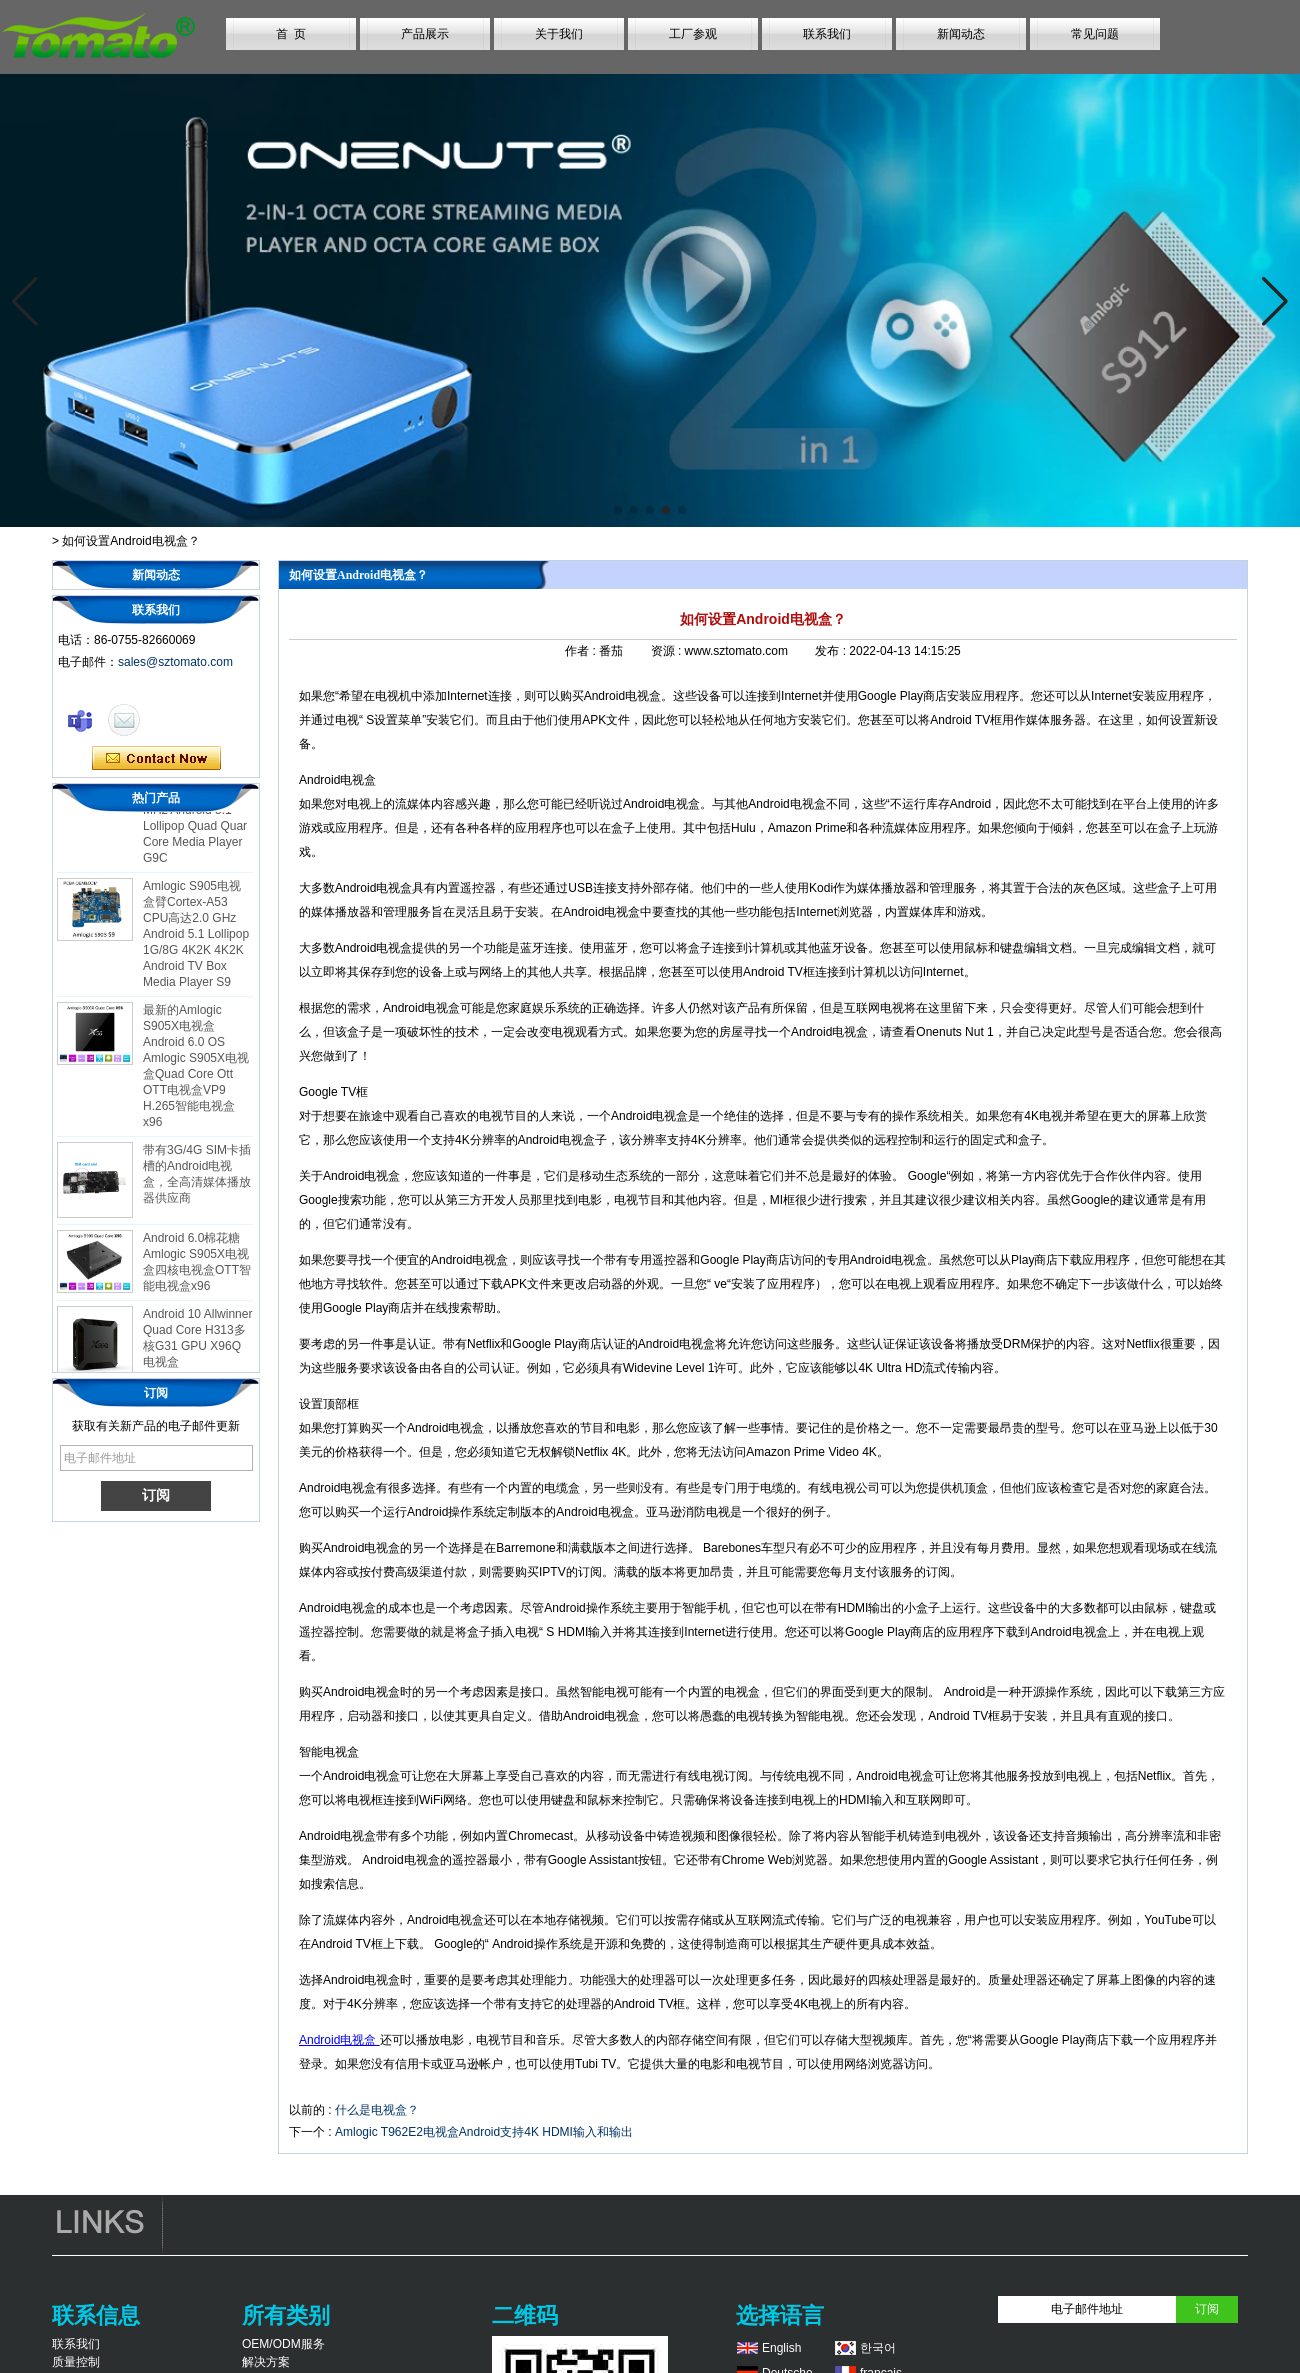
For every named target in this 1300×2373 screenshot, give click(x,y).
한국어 (878, 2348)
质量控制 (76, 2362)
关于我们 (559, 34)
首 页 (291, 34)
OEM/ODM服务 (283, 2344)
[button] (618, 510)
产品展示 (425, 34)
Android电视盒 (339, 2040)
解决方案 (266, 2362)
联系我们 (827, 34)
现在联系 (156, 759)
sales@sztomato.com (175, 662)
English (781, 2348)
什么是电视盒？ (377, 2110)
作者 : (582, 651)
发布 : (832, 651)
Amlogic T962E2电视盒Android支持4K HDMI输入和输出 (484, 2132)
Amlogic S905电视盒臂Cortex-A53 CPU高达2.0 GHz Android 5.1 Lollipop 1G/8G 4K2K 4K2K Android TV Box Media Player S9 (196, 953)
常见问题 (1095, 34)
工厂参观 (693, 34)
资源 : (668, 651)
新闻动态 (961, 34)
